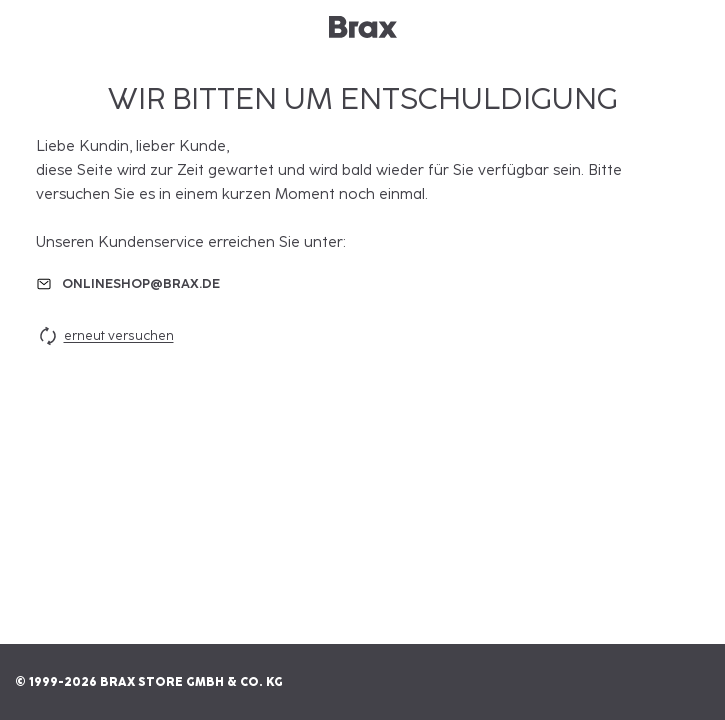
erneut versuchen (105, 336)
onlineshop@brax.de (141, 283)
